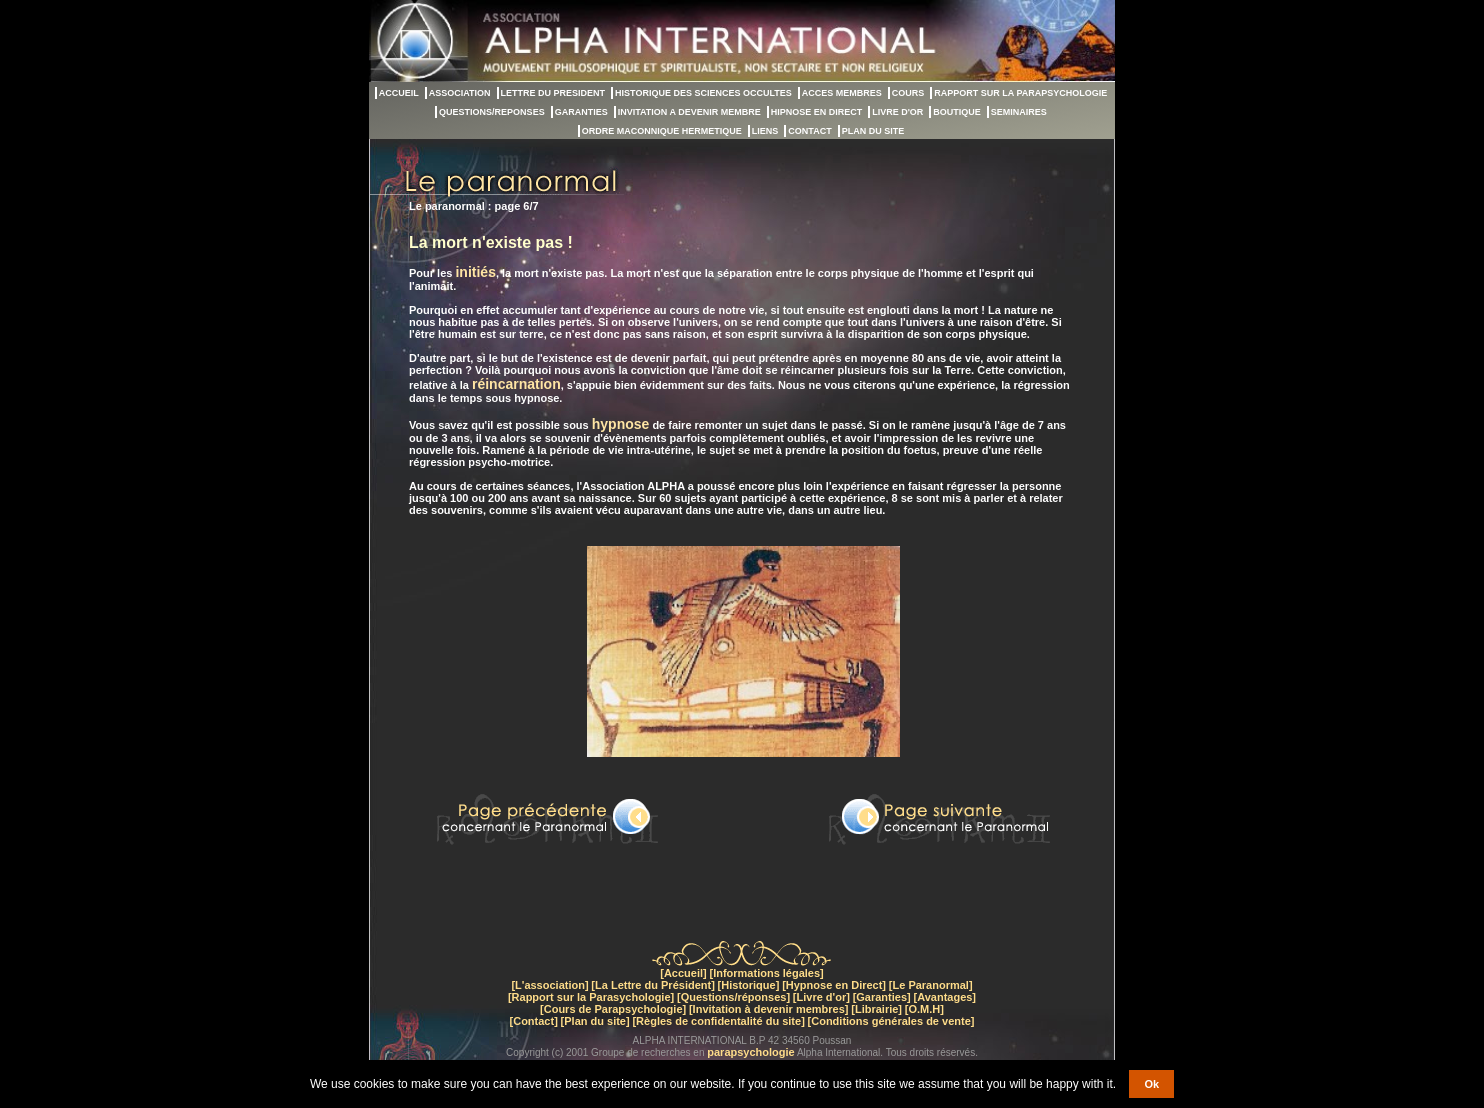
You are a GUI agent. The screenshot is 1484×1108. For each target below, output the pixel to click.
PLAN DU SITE (873, 131)
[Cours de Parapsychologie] (613, 1009)
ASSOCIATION (460, 93)
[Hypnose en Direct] (834, 985)
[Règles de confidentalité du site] (718, 1021)
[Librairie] (876, 1009)
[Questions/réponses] (733, 997)
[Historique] (749, 985)
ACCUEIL (399, 93)
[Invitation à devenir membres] (769, 1009)
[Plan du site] (595, 1021)
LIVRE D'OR (897, 112)
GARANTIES (581, 112)
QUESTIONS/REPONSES (492, 112)
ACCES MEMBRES (842, 93)
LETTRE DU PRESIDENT (553, 93)
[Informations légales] (766, 973)
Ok (1151, 1084)
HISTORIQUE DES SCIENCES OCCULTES (703, 93)
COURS (908, 93)
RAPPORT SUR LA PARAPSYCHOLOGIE (1020, 93)
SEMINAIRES (1019, 112)
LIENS (765, 131)
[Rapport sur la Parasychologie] (591, 997)
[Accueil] (683, 973)
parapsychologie (750, 1052)
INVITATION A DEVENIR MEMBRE (689, 112)
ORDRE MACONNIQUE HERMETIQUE (662, 131)
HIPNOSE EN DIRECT (817, 112)
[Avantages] (944, 997)
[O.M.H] (924, 1009)
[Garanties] (882, 997)
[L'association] (549, 985)
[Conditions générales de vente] (891, 1021)
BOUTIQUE (957, 112)
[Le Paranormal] (931, 985)
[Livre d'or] (821, 997)
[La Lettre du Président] (652, 985)
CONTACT (809, 131)
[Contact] (534, 1021)
